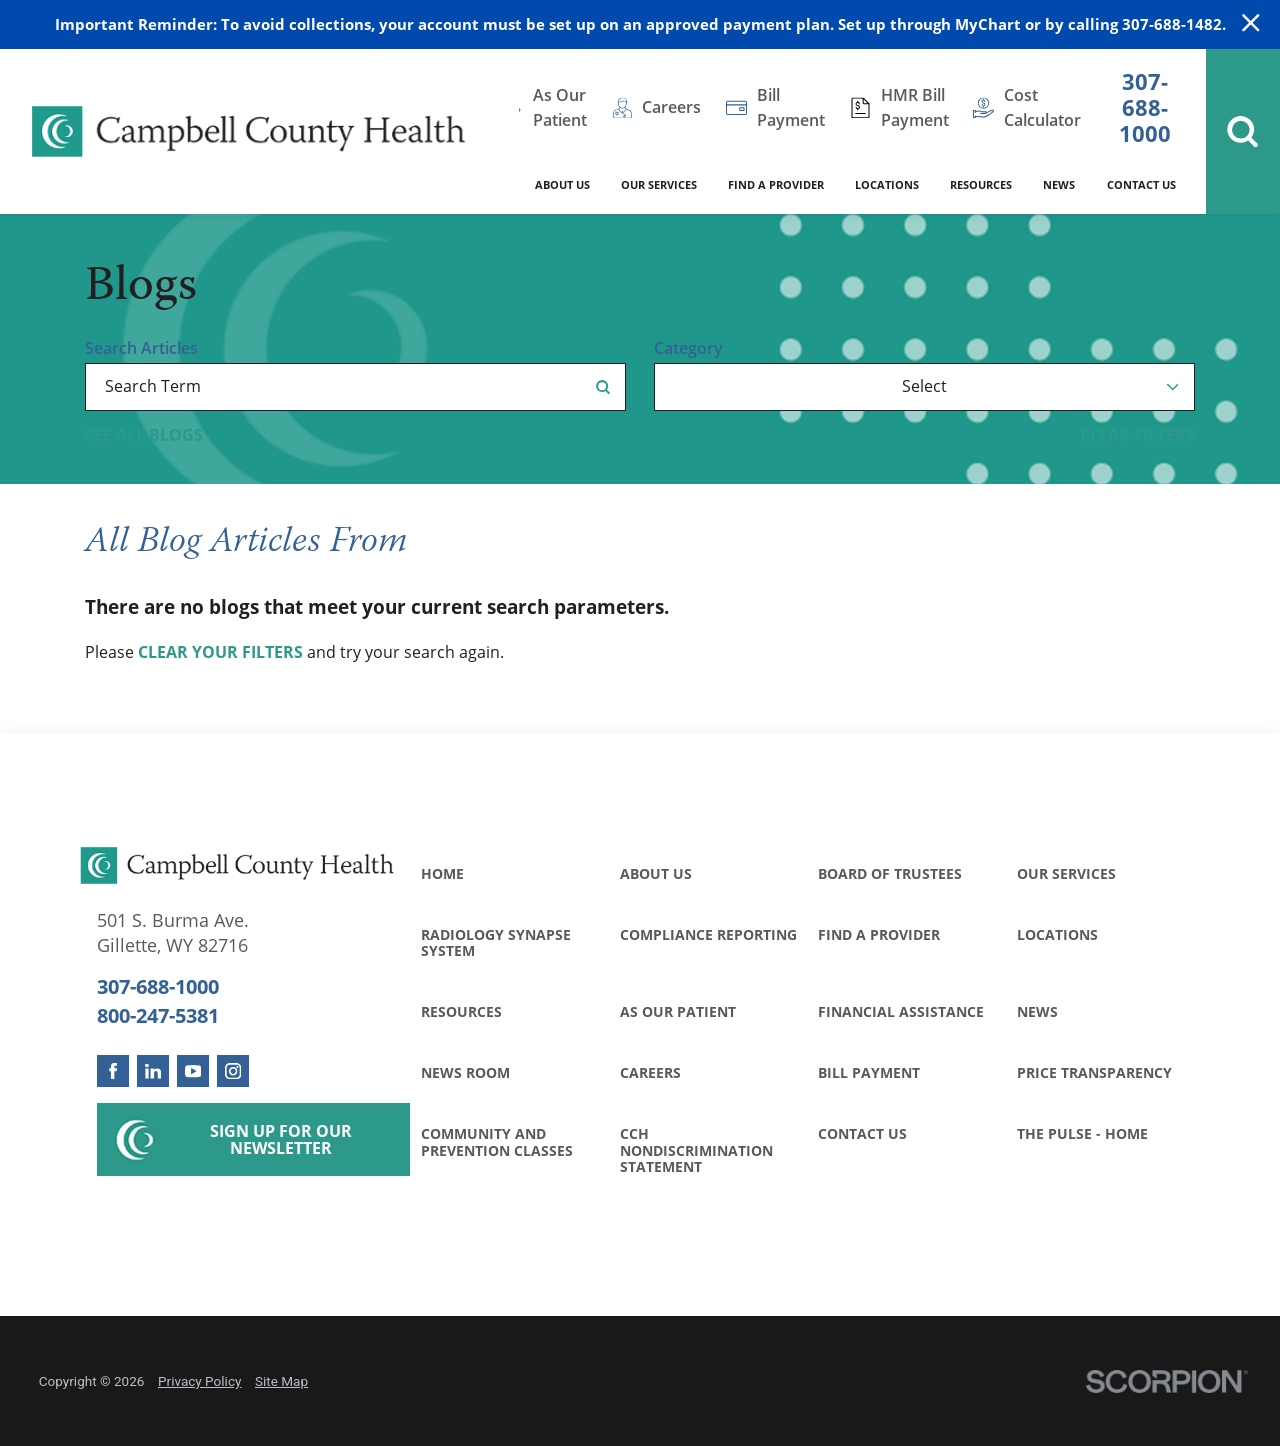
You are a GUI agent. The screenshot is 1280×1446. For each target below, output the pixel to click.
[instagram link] (233, 1071)
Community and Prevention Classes (497, 1142)
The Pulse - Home (1082, 1133)
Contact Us (862, 1133)
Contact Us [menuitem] (1141, 184)
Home (442, 873)
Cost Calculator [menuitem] (1042, 107)
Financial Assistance (901, 1011)
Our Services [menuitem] (659, 184)
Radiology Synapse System (496, 943)
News (1037, 1011)
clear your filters (220, 652)
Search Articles (141, 348)
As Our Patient (678, 1011)
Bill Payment (869, 1072)
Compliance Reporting (708, 934)
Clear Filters (1137, 435)
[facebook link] (113, 1071)
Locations (1057, 934)
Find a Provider (879, 934)
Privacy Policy (199, 1381)
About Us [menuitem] (562, 184)
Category (688, 348)
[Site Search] (1243, 131)
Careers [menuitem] (671, 107)
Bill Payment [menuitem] (791, 107)
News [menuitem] (1059, 184)
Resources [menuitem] (981, 184)
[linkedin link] (153, 1071)
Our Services (1066, 873)
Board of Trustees (890, 873)
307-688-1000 (1145, 108)
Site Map (281, 1381)
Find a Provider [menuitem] (776, 184)
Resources (461, 1011)
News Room (465, 1072)
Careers (650, 1072)
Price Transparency (1094, 1072)
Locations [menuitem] (887, 184)
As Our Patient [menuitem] (560, 107)
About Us (656, 873)
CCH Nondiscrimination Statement (696, 1150)
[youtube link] (193, 1071)
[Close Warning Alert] (1251, 24)
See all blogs (144, 435)
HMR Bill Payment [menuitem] (915, 107)
